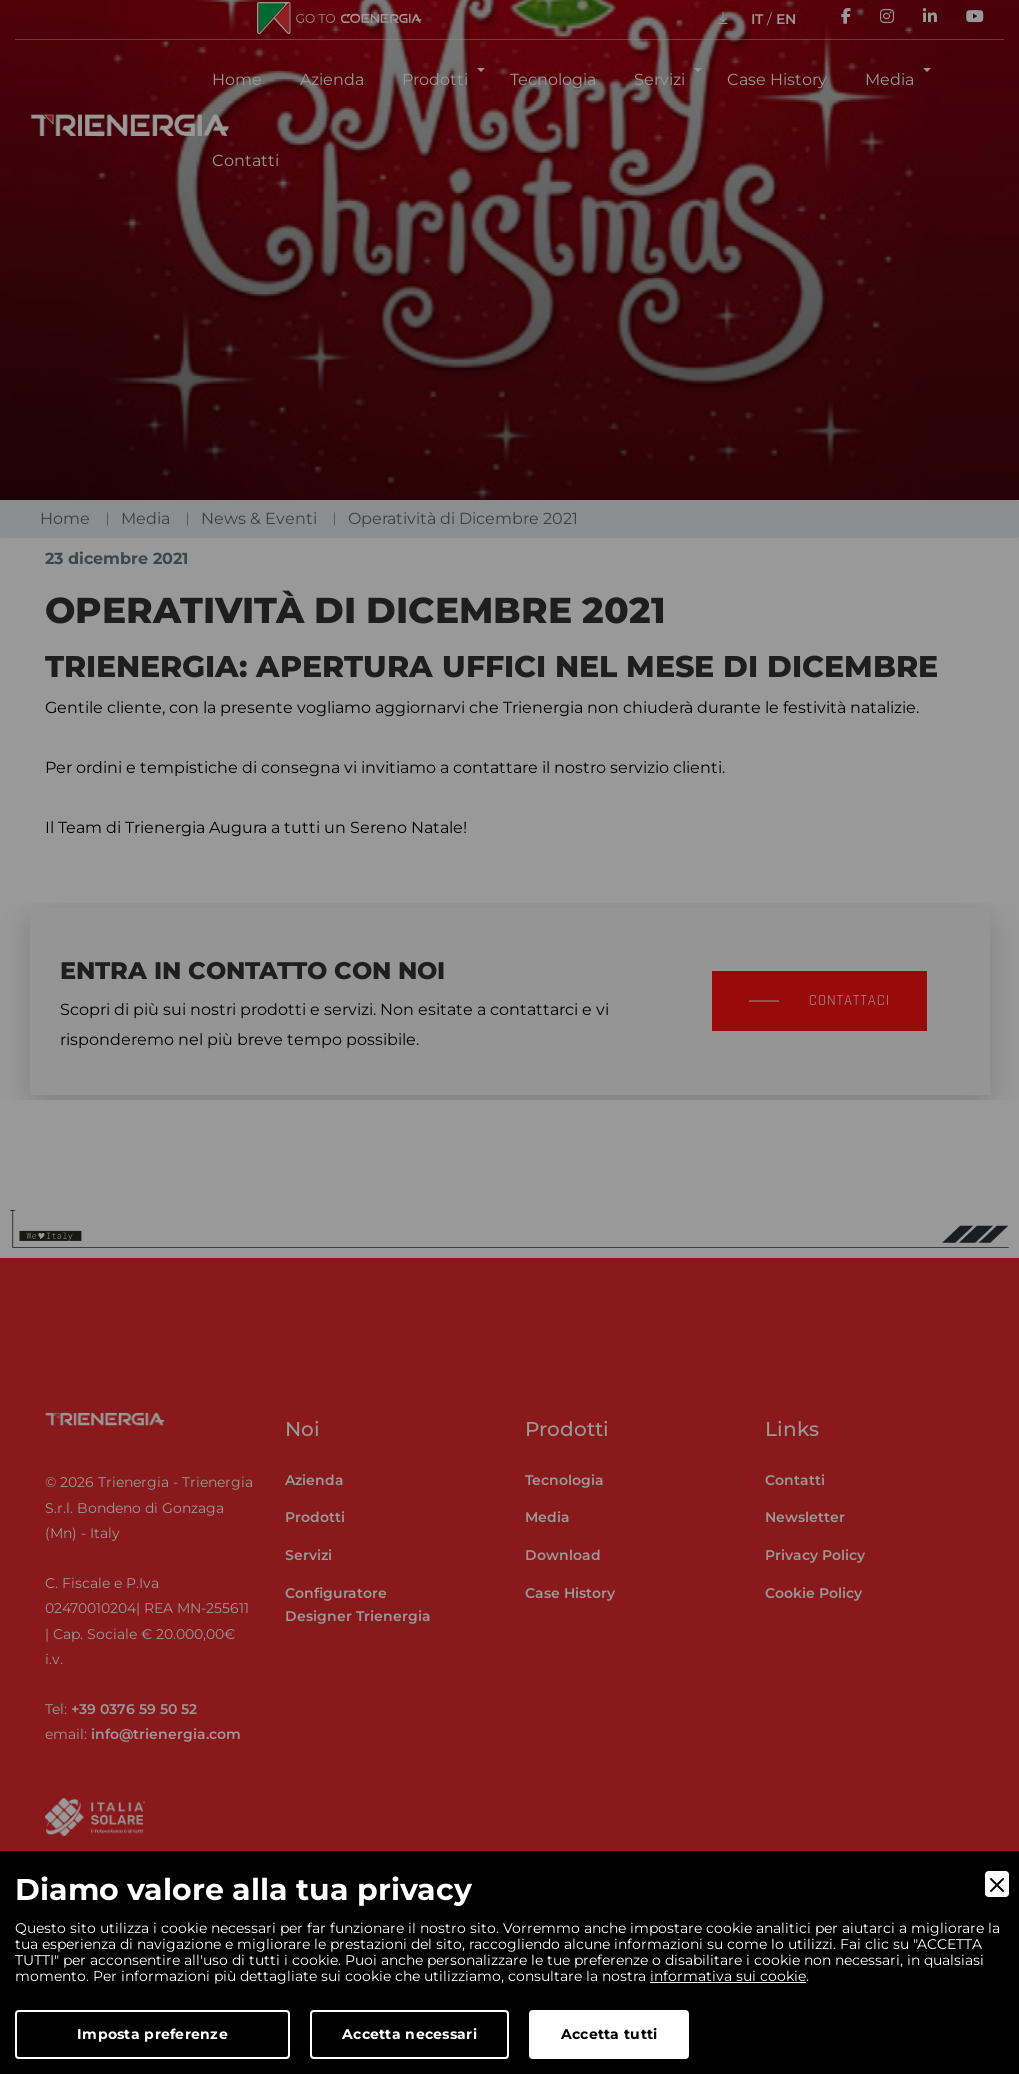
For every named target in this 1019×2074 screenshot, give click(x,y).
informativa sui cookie (728, 1976)
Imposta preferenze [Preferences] (152, 2034)
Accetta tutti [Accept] (609, 2034)
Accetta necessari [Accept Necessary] (409, 2034)
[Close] (997, 1884)
